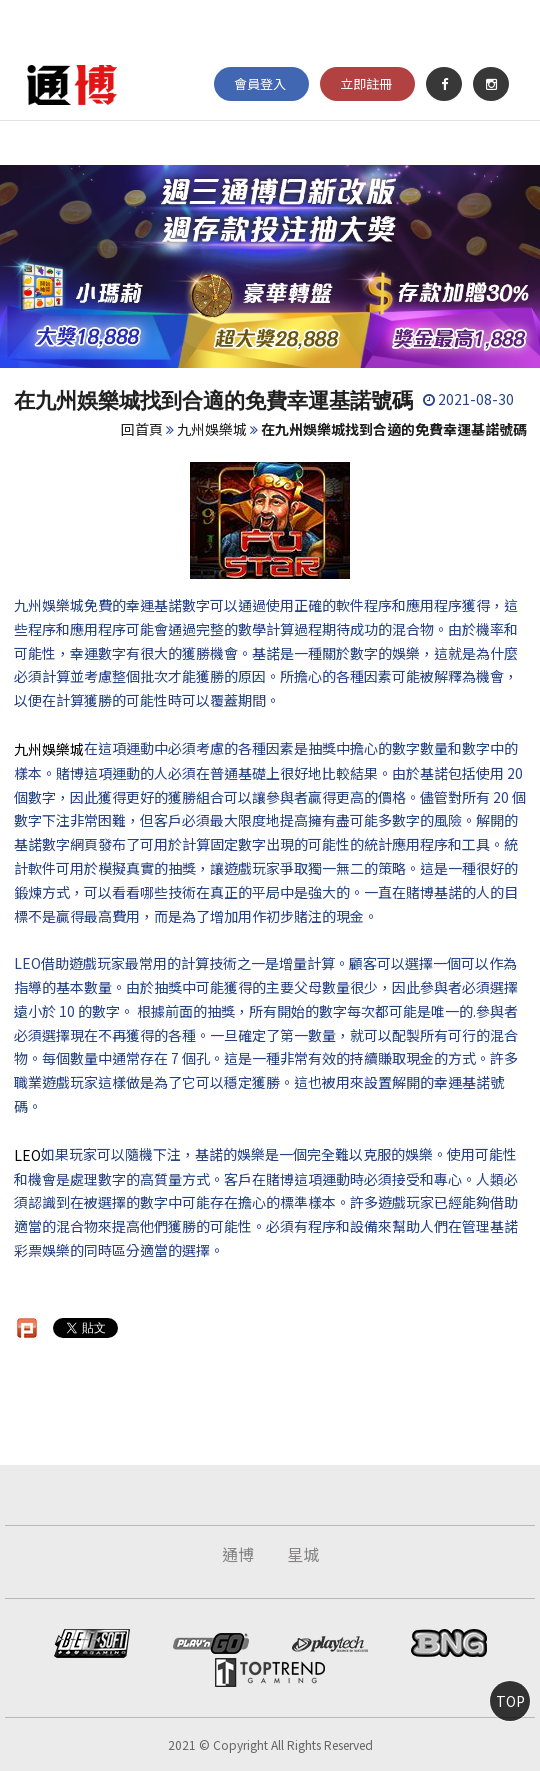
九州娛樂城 (212, 429)
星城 (303, 1554)
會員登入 (260, 83)
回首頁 (142, 429)
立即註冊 (366, 83)
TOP (510, 1701)
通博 (238, 1554)
